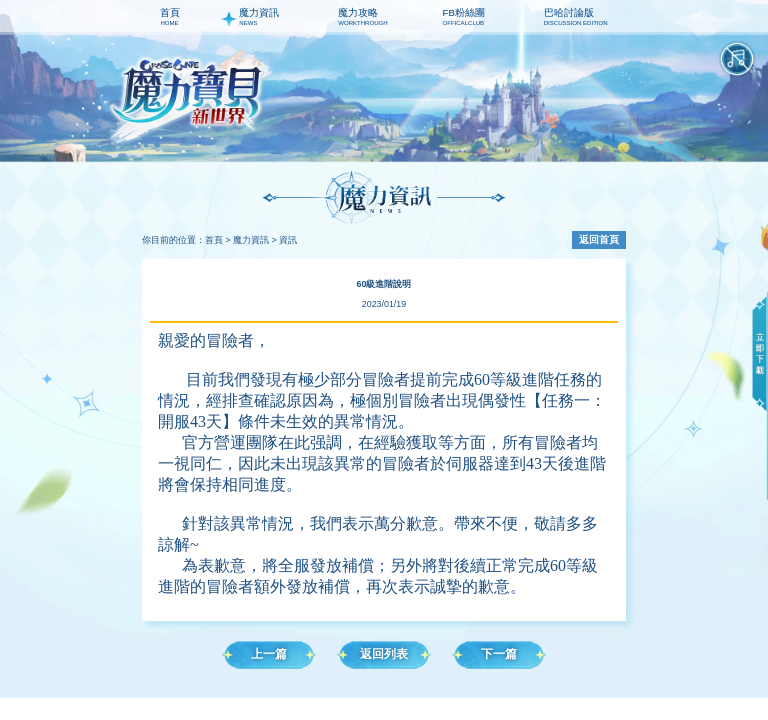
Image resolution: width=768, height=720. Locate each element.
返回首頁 (599, 239)
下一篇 (499, 654)
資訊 (288, 240)
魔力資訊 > (255, 240)
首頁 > (218, 240)
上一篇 (269, 654)
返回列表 (384, 654)
